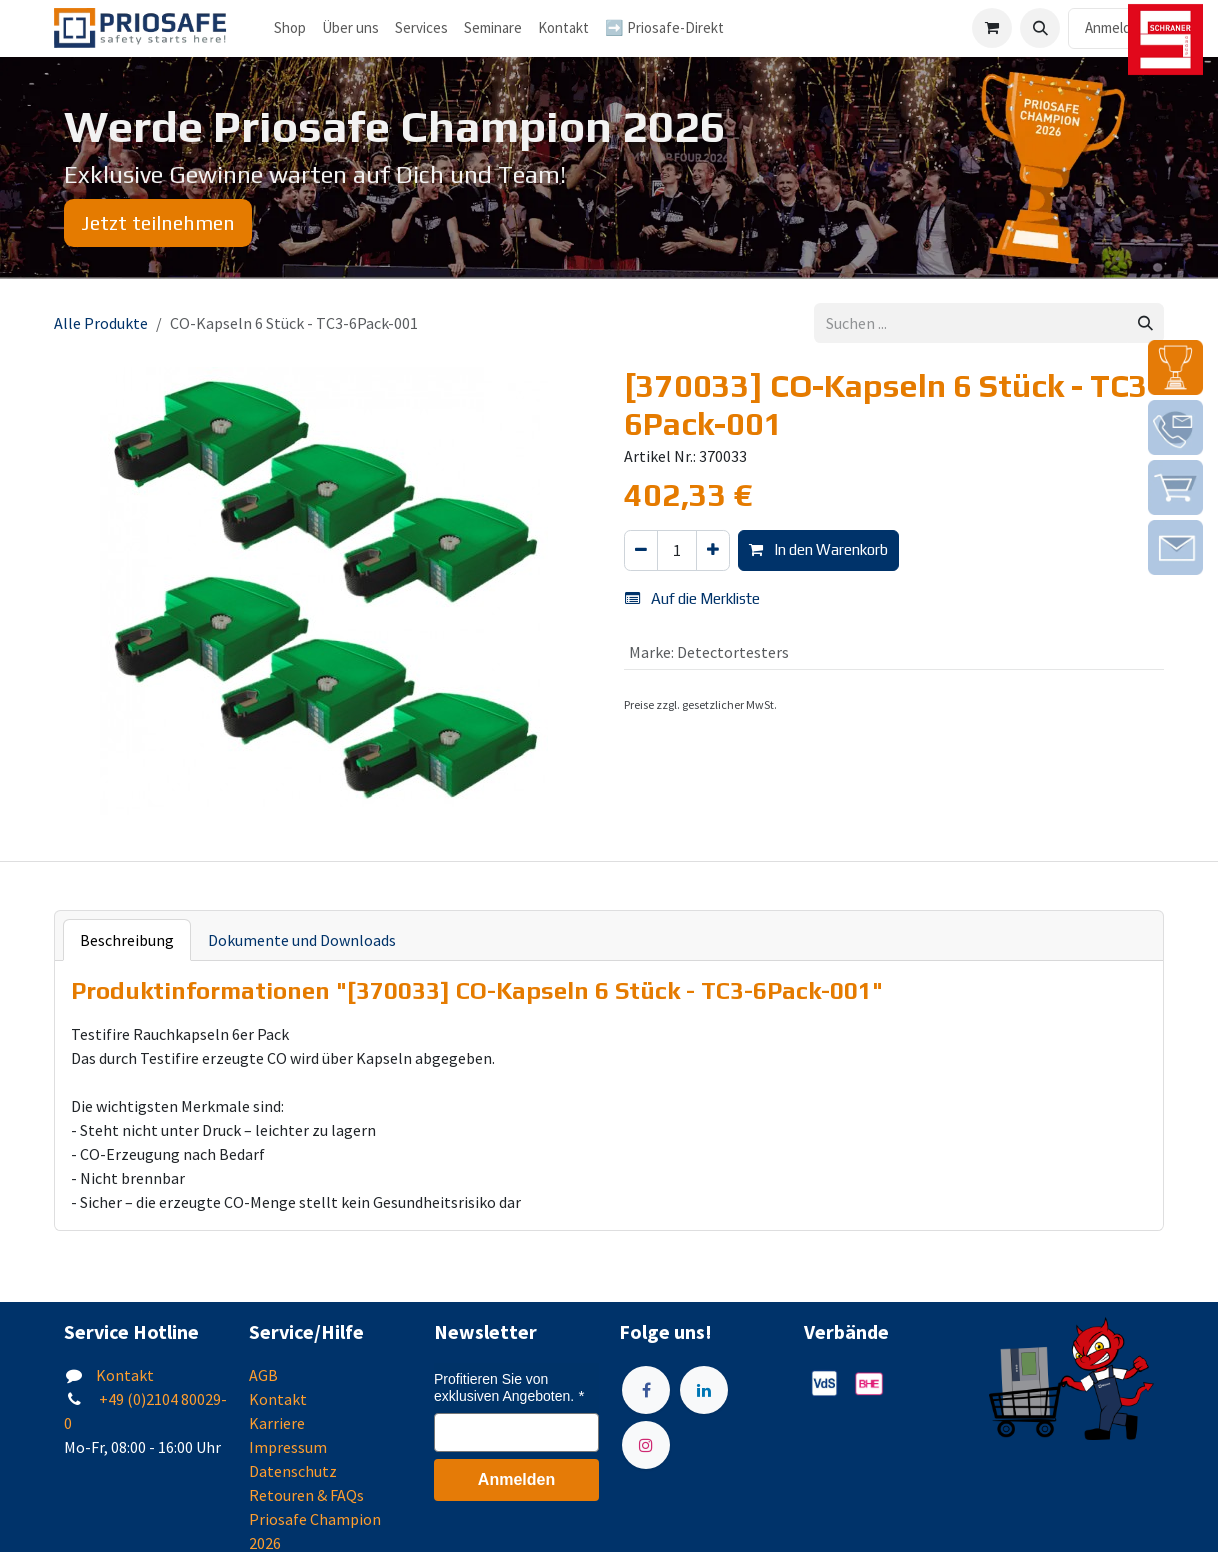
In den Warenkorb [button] (818, 549)
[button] (1040, 28)
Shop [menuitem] (290, 27)
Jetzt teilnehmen (158, 222)
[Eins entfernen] (641, 550)
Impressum (288, 1447)
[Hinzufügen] (713, 550)
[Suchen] (1145, 323)
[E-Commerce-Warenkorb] (992, 28)
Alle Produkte (101, 323)
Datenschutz (293, 1471)
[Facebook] (646, 1390)
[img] (1175, 367)
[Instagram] (646, 1445)
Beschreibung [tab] (127, 940)
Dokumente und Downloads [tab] (302, 940)
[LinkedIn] (704, 1390)
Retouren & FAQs (306, 1495)
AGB (263, 1375)
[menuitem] (350, 28)
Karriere (277, 1423)
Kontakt (125, 1375)
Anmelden (1116, 27)
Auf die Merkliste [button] (692, 598)
